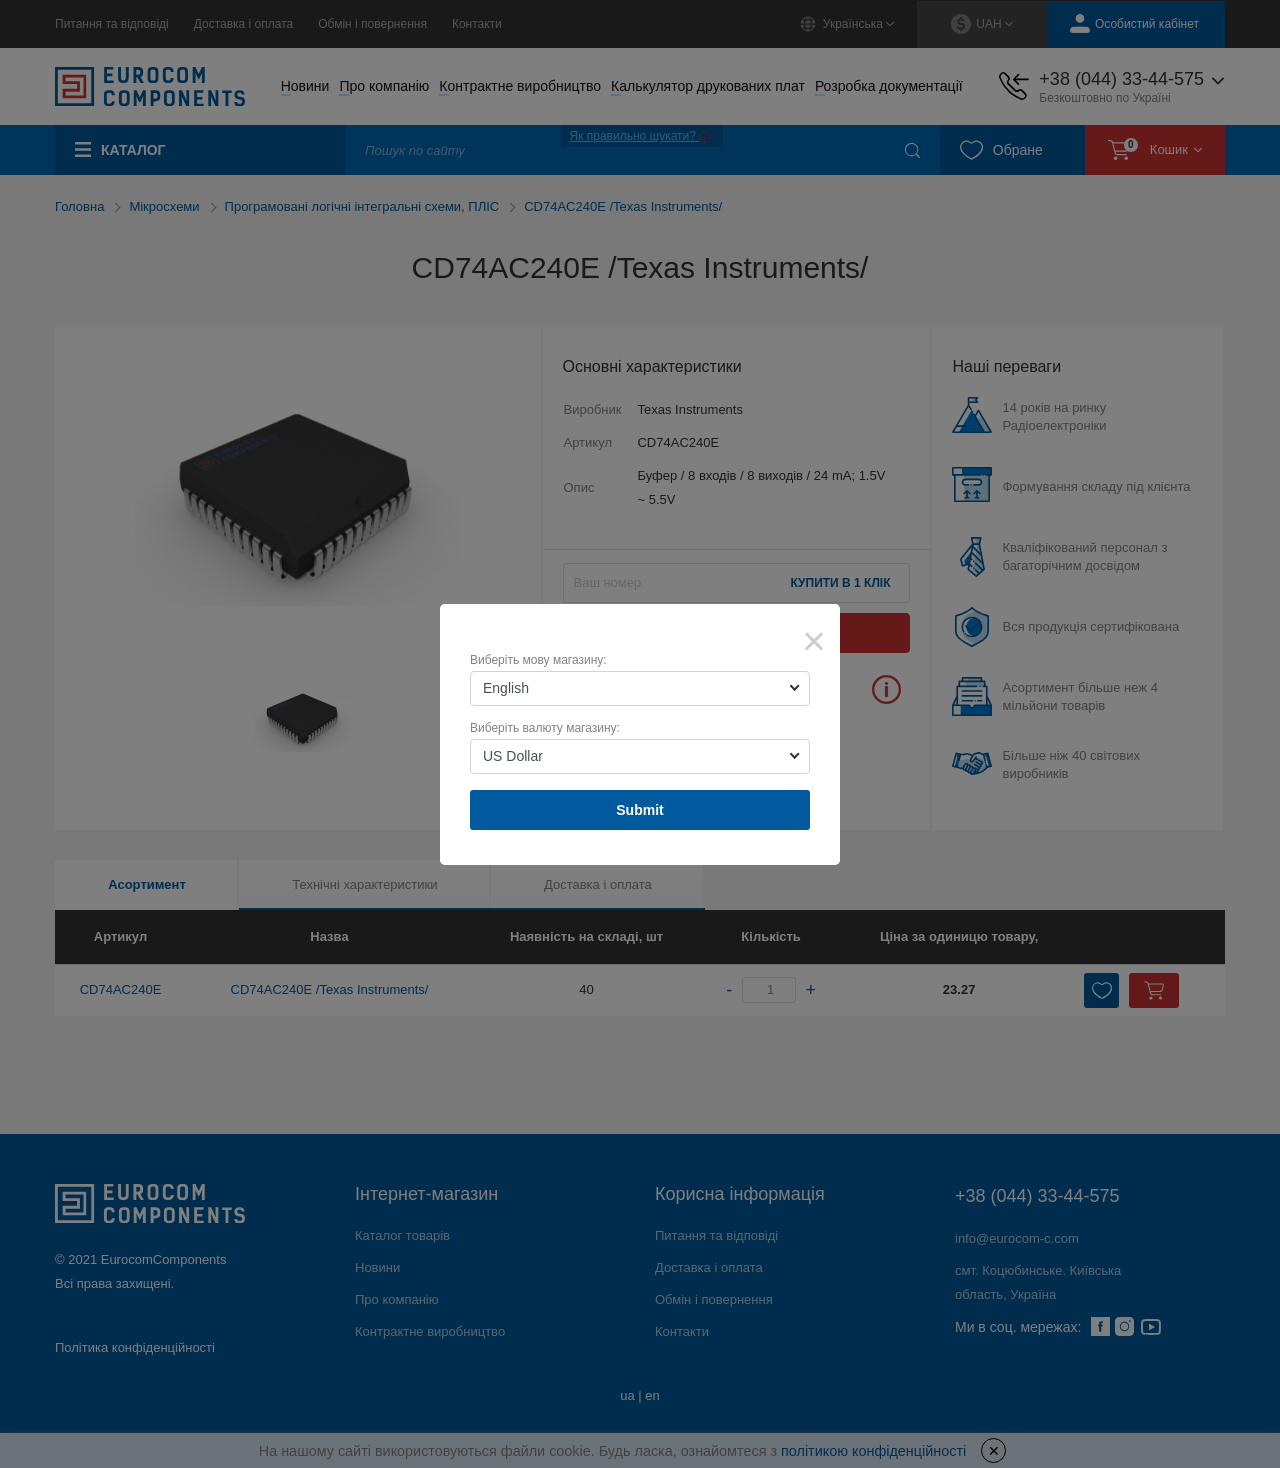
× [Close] (814, 641)
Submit (639, 810)
